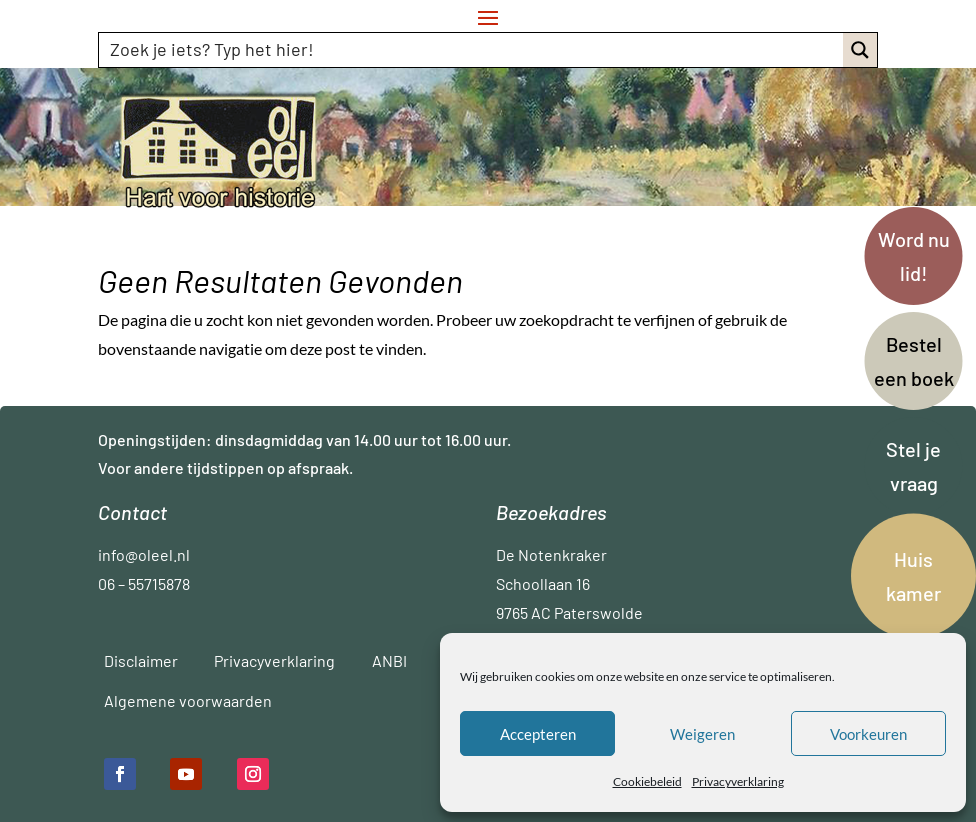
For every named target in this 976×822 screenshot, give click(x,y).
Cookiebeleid (647, 781)
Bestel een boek (914, 361)
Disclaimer (141, 660)
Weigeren (702, 734)
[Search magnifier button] (860, 50)
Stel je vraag (913, 466)
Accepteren (538, 734)
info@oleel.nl (144, 554)
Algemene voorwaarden (188, 700)
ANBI (389, 660)
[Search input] (472, 49)
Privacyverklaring (738, 781)
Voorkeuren (868, 734)
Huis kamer (913, 576)
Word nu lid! (914, 256)
